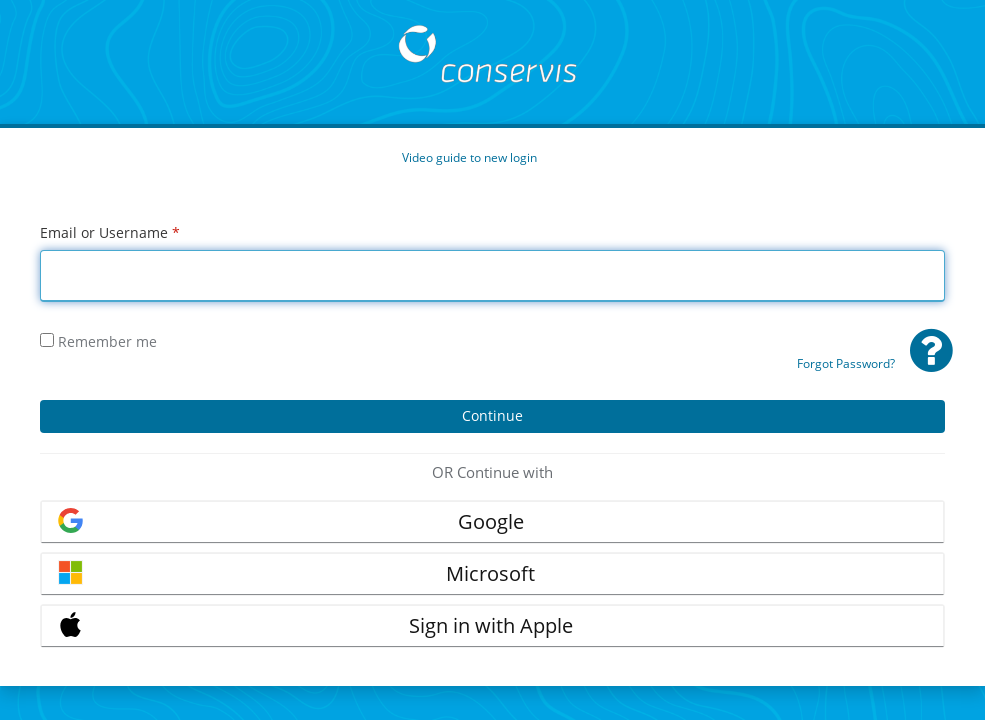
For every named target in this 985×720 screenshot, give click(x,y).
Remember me (98, 341)
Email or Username (110, 232)
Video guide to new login (469, 157)
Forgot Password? (846, 363)
